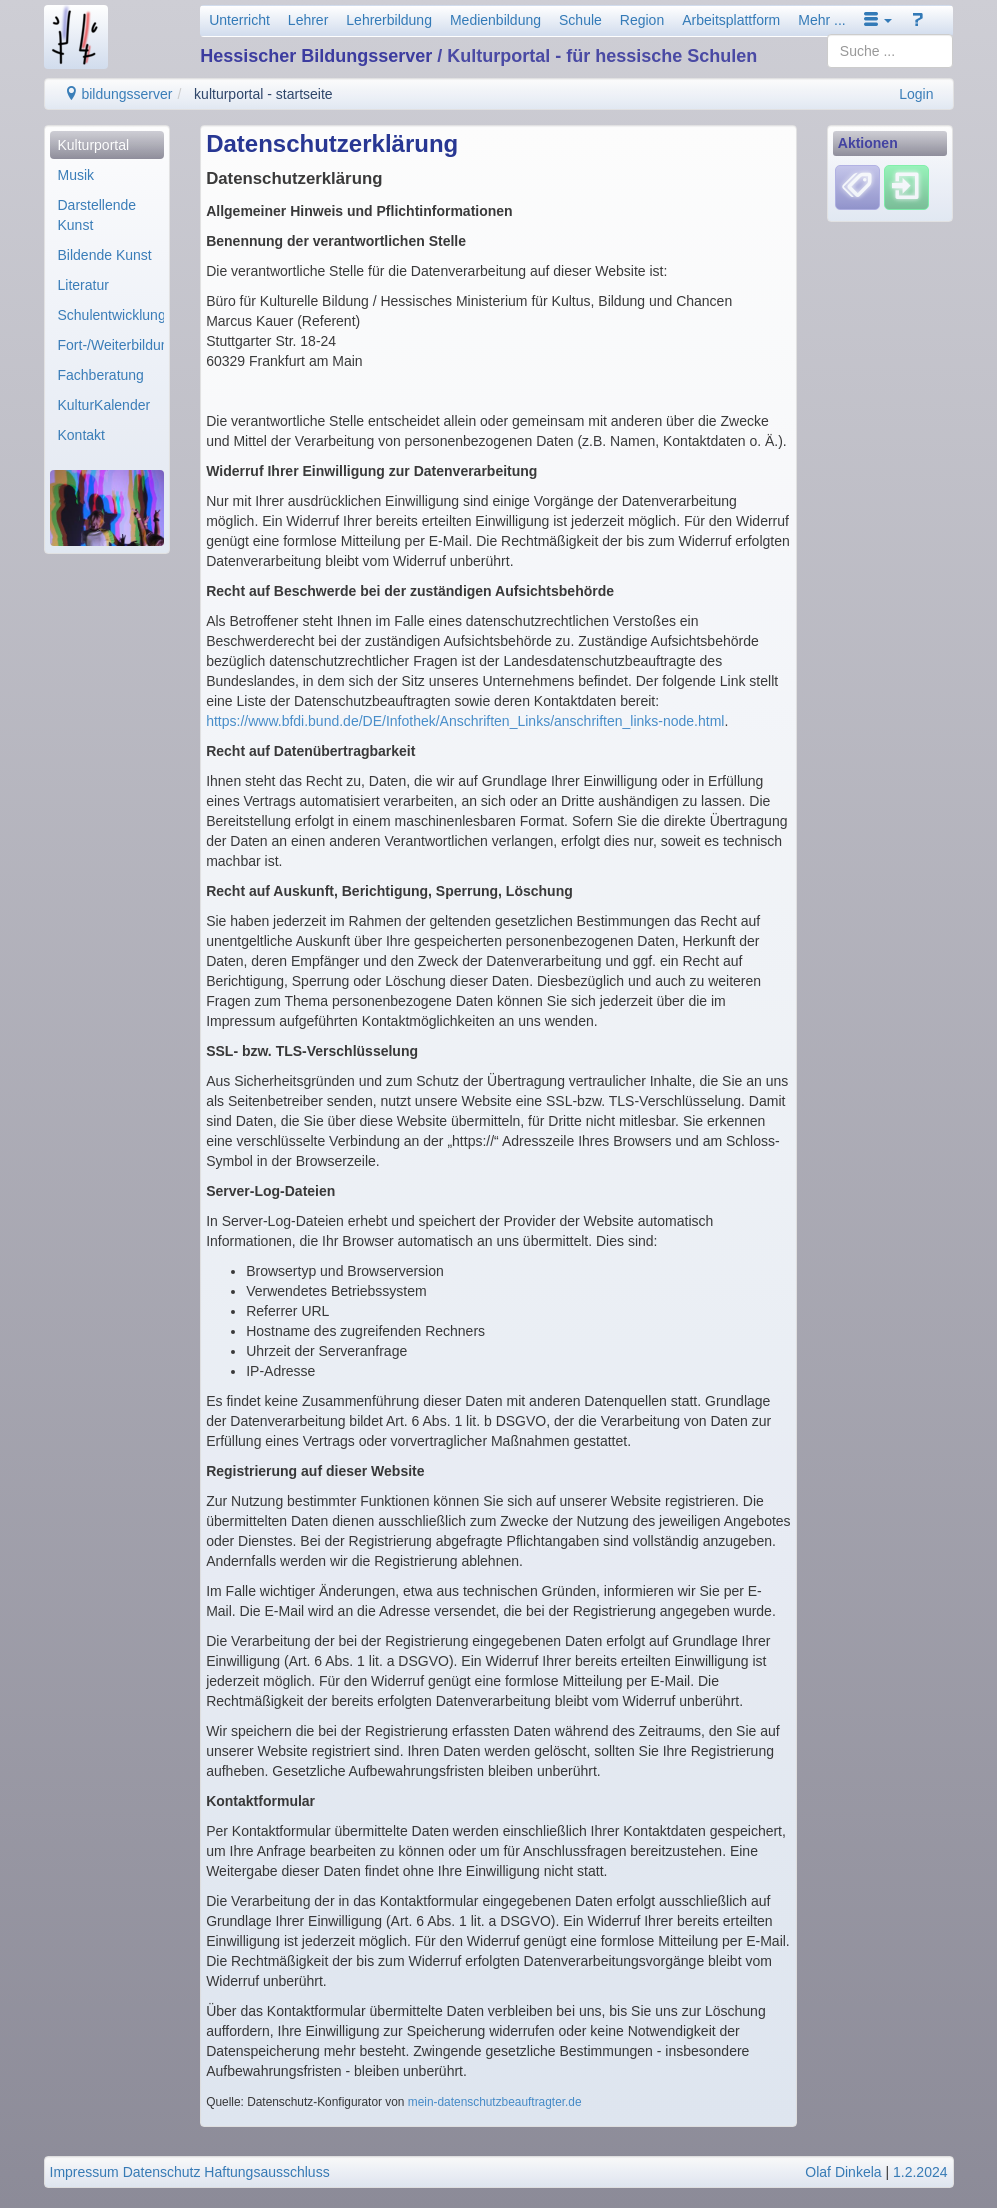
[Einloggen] (906, 187)
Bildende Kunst (105, 255)
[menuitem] (107, 145)
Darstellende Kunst (97, 215)
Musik (76, 175)
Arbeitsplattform (731, 20)
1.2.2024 (920, 2172)
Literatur (83, 285)
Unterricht (239, 20)
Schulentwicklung (111, 315)
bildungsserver (118, 94)
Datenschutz (162, 2172)
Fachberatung (101, 375)
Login (916, 94)
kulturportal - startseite (263, 94)
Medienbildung (495, 20)
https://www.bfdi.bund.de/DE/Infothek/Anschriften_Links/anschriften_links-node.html (465, 721)
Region (642, 20)
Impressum (84, 2172)
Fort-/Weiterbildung (111, 345)
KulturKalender (104, 405)
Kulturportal (94, 145)
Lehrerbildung (389, 20)
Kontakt (81, 435)
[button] (878, 20)
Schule (580, 20)
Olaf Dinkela (843, 2172)
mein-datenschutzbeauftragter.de (495, 2102)
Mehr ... (821, 20)
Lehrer (308, 20)
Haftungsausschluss (266, 2172)
